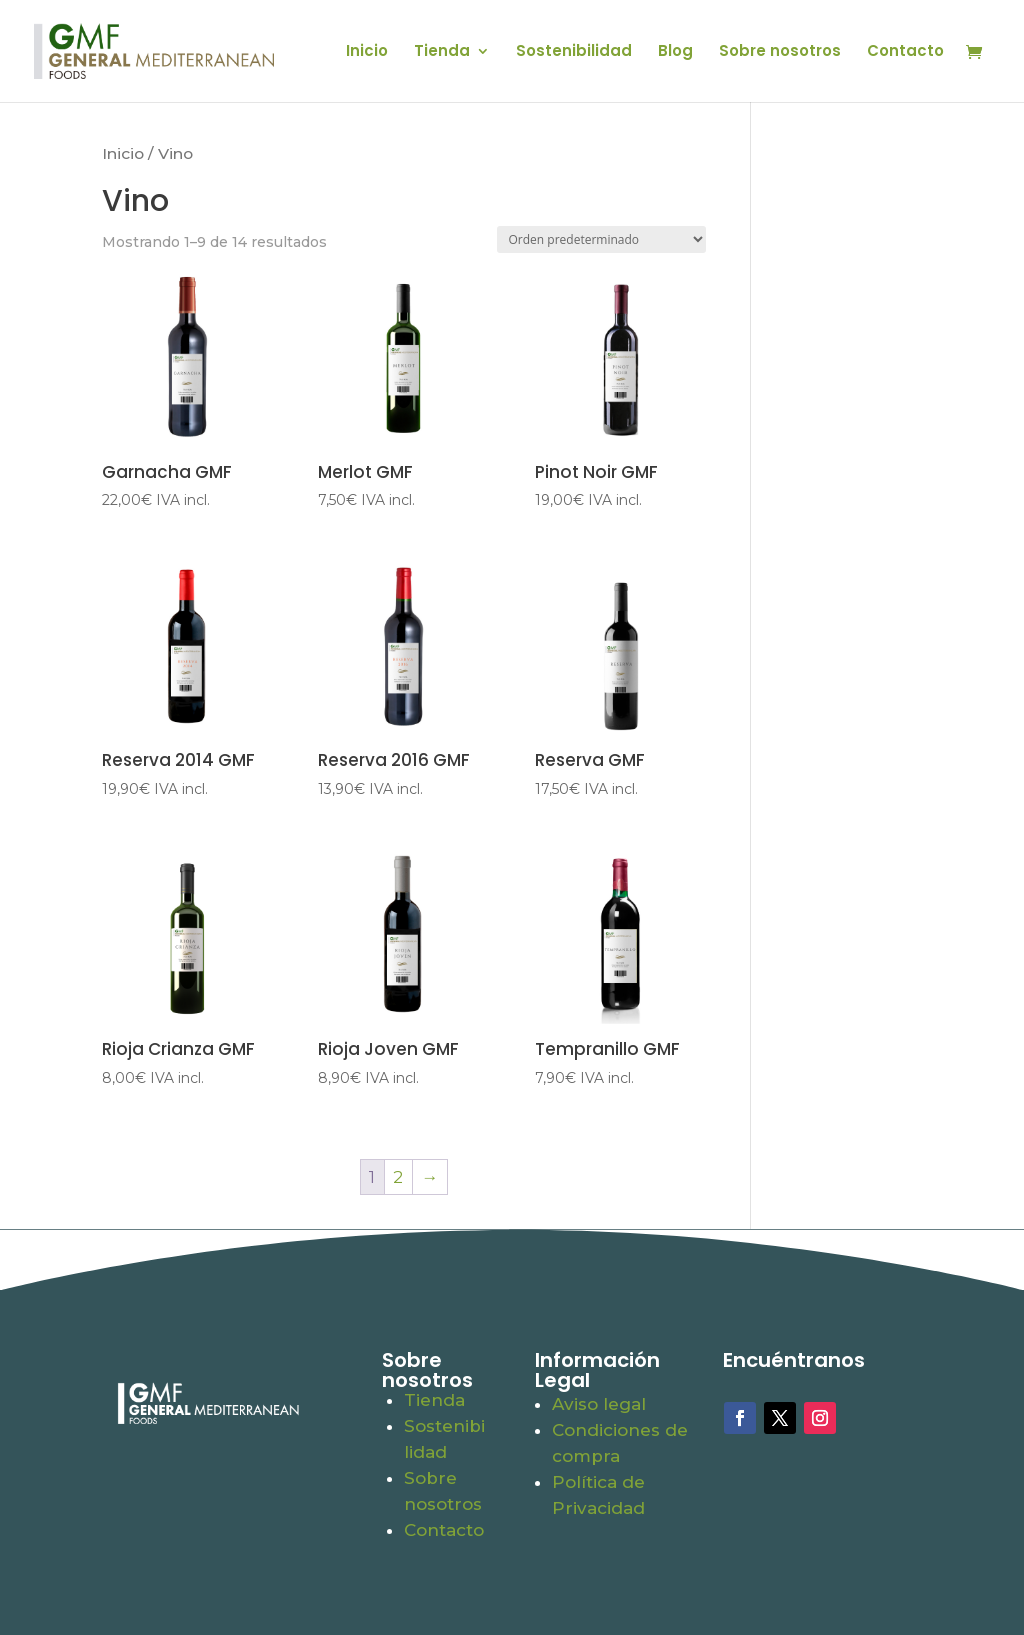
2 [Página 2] (398, 1177)
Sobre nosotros (780, 52)
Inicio (367, 52)
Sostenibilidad (574, 52)
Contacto (905, 52)
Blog (675, 52)
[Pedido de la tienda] (601, 239)
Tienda (442, 52)
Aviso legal (599, 1404)
